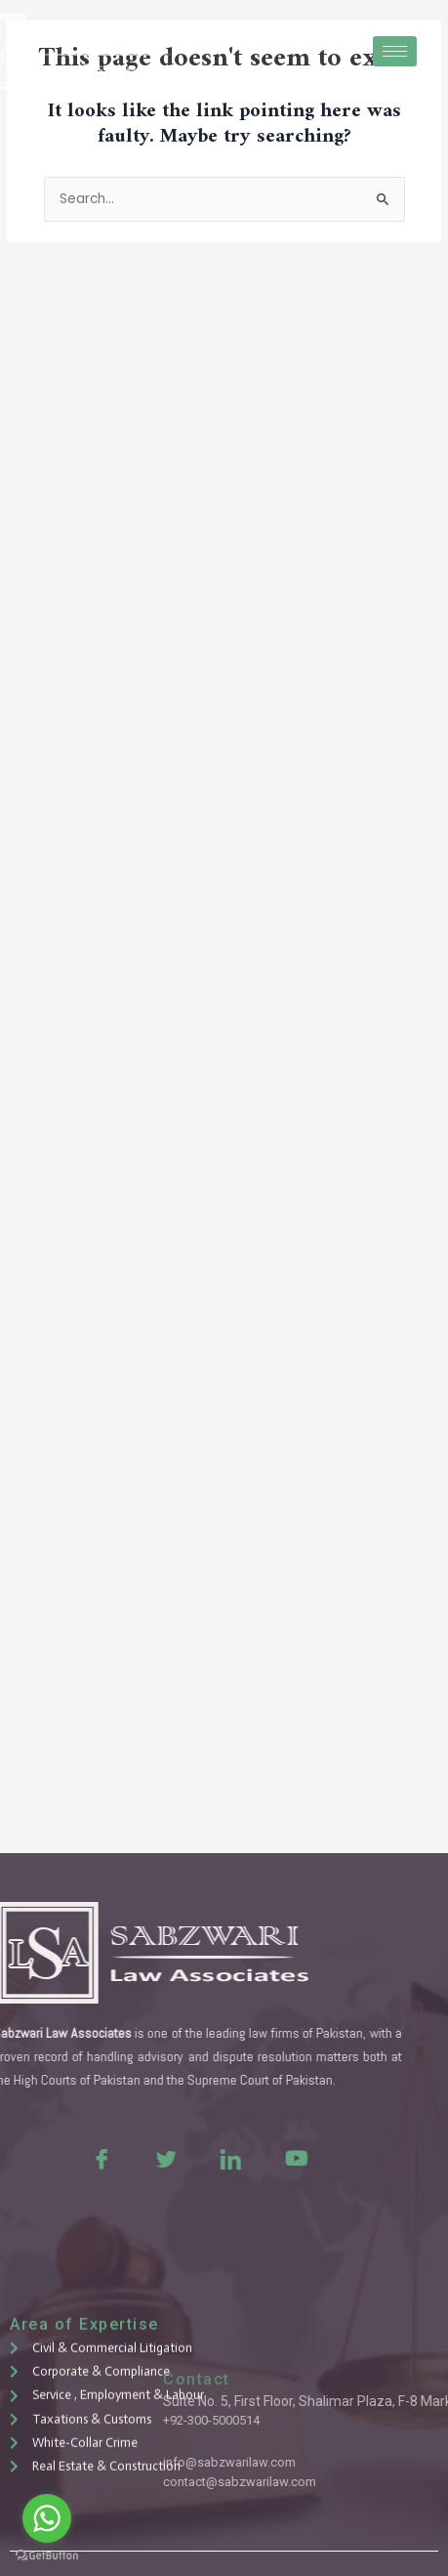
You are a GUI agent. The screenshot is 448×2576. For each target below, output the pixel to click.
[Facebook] (60, 2157)
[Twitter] (124, 2157)
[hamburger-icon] (395, 51)
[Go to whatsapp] (46, 2518)
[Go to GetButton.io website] (47, 2556)
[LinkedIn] (189, 2157)
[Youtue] (253, 2157)
